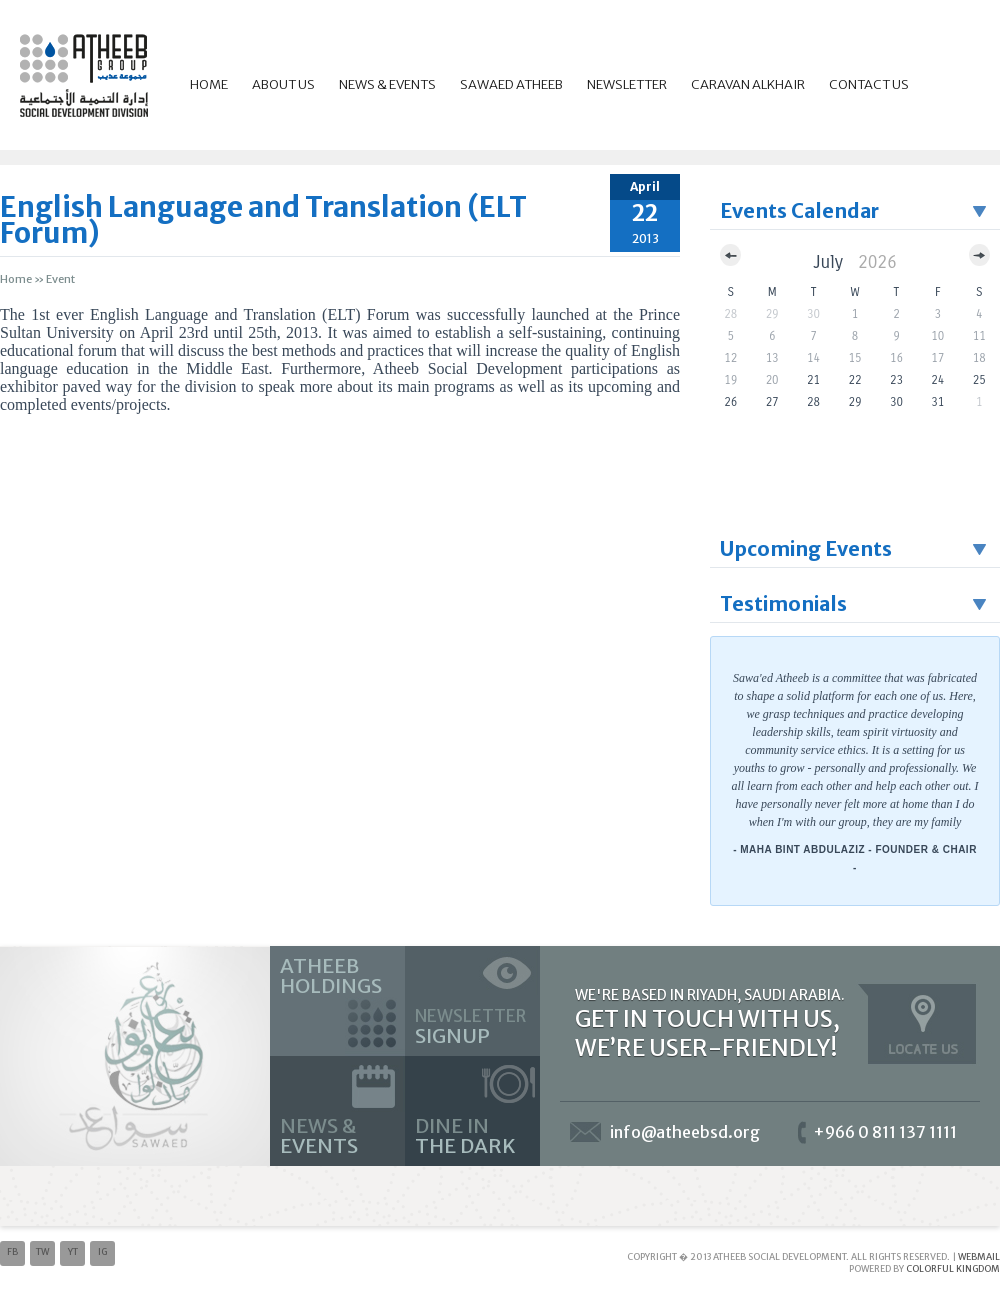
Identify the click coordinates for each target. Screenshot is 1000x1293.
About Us (283, 84)
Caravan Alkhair (748, 84)
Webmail (979, 1256)
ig (102, 1251)
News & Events (387, 84)
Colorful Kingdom (953, 1268)
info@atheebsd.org (685, 1132)
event (60, 279)
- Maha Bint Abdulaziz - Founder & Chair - (855, 858)
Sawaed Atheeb (511, 84)
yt (73, 1251)
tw (42, 1251)
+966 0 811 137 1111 (885, 1132)
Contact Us (869, 84)
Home (209, 84)
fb (12, 1251)
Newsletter (627, 84)
